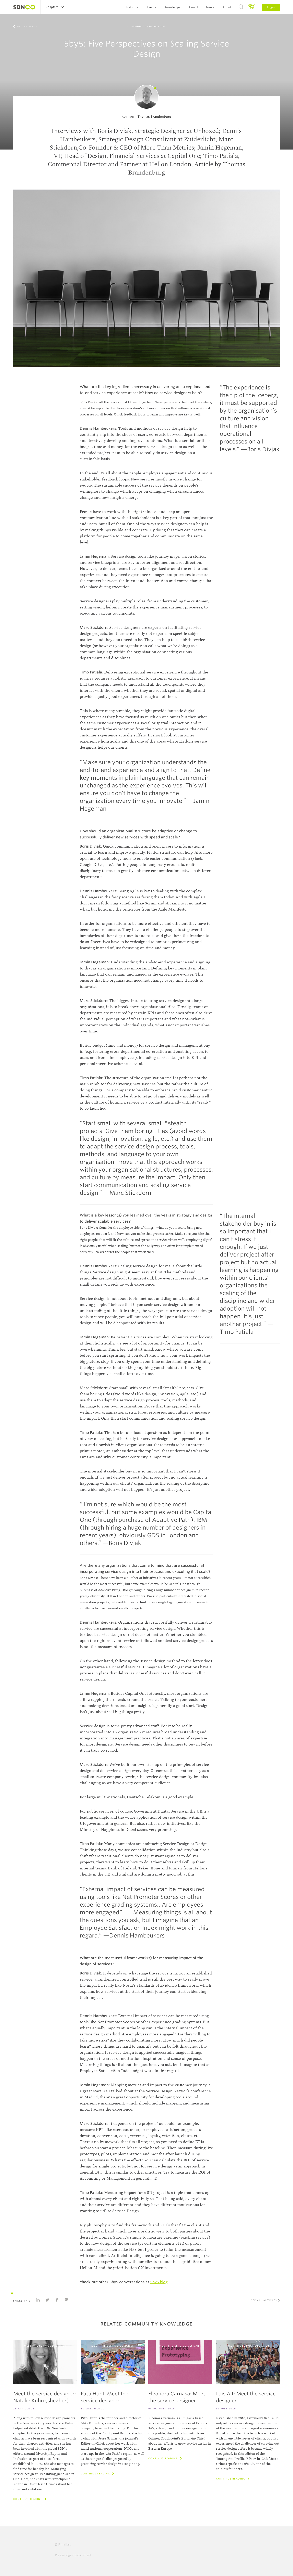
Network (132, 7)
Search (241, 7)
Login (271, 7)
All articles (26, 26)
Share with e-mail (66, 2300)
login (69, 2555)
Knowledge (172, 7)
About (226, 7)
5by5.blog (159, 2282)
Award (193, 7)
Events (151, 7)
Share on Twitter (47, 2300)
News (210, 7)
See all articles (264, 2300)
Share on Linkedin (38, 2300)
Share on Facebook (56, 2300)
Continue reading (28, 2499)
